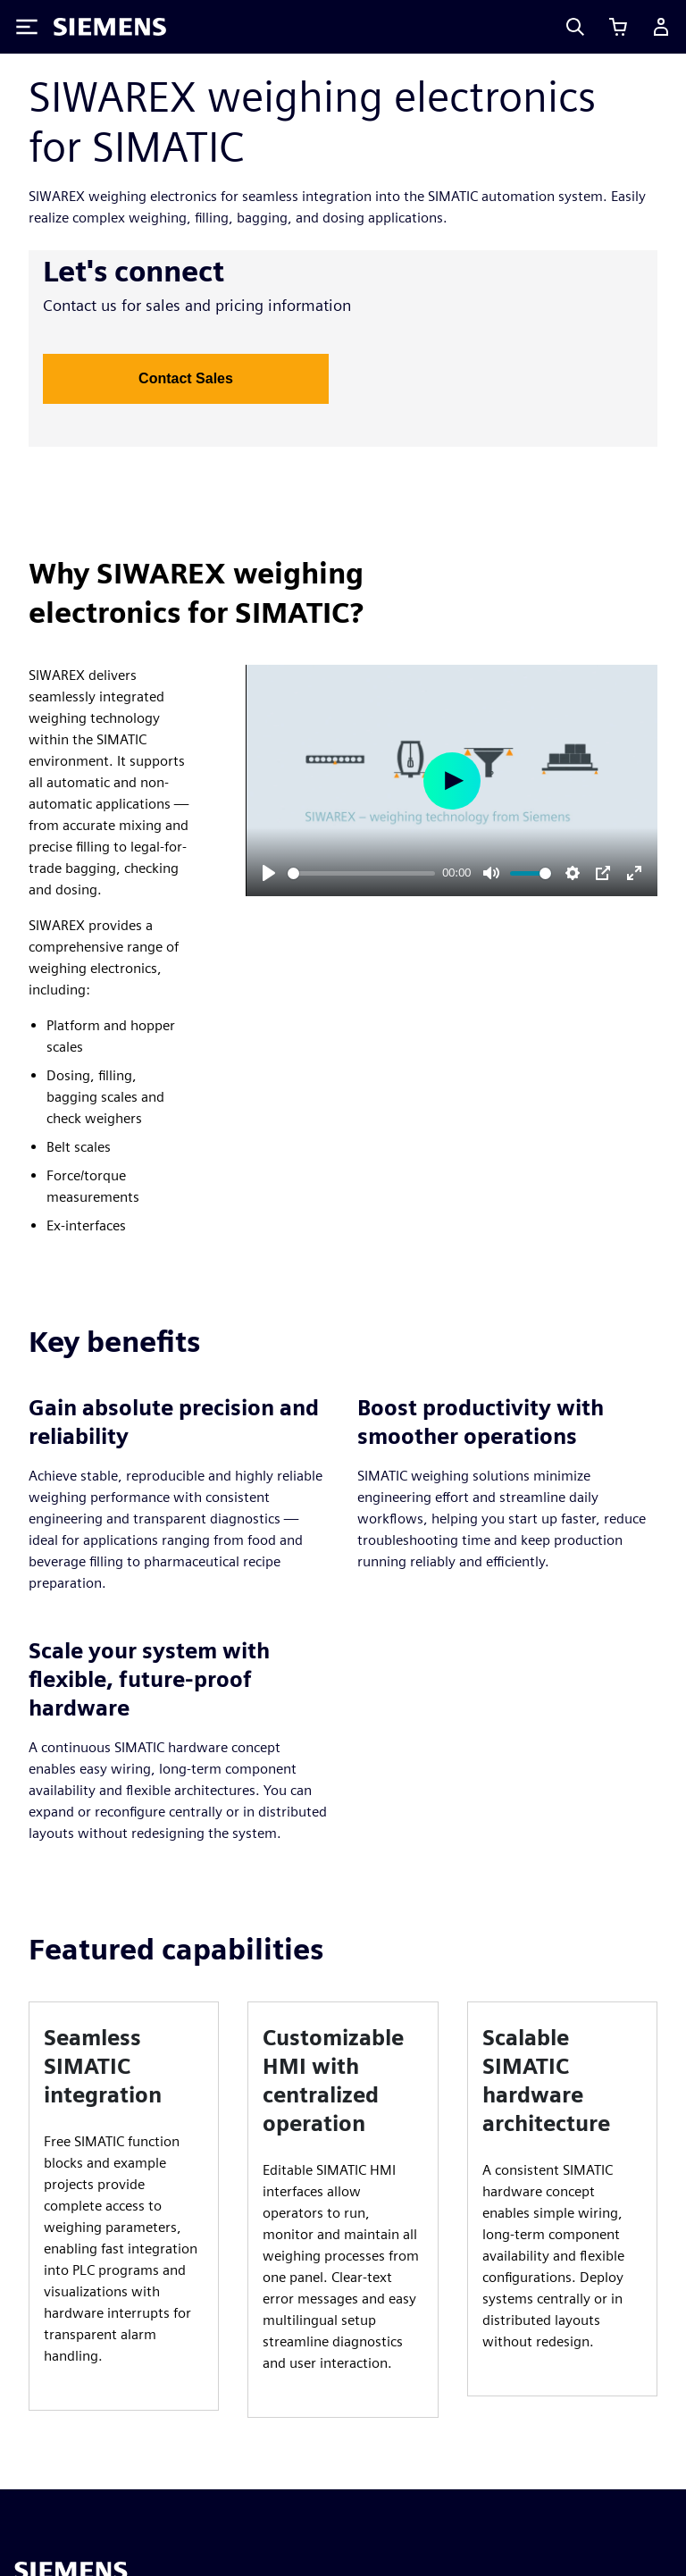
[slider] (361, 873)
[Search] (575, 27)
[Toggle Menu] (26, 26)
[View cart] (618, 27)
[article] (124, 2206)
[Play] (269, 873)
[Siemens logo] (110, 27)
